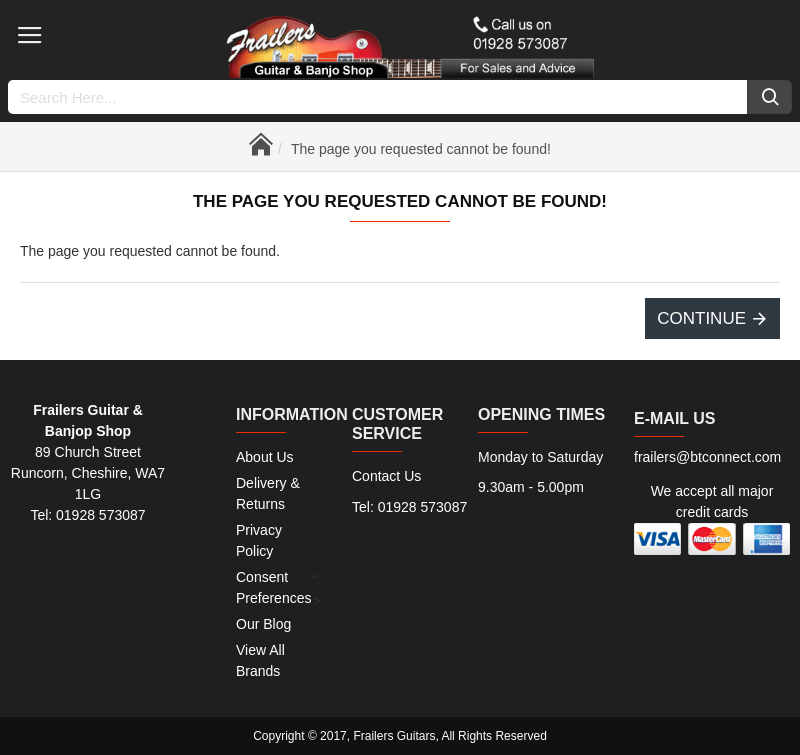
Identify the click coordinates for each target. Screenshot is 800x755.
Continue (701, 318)
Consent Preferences (273, 587)
